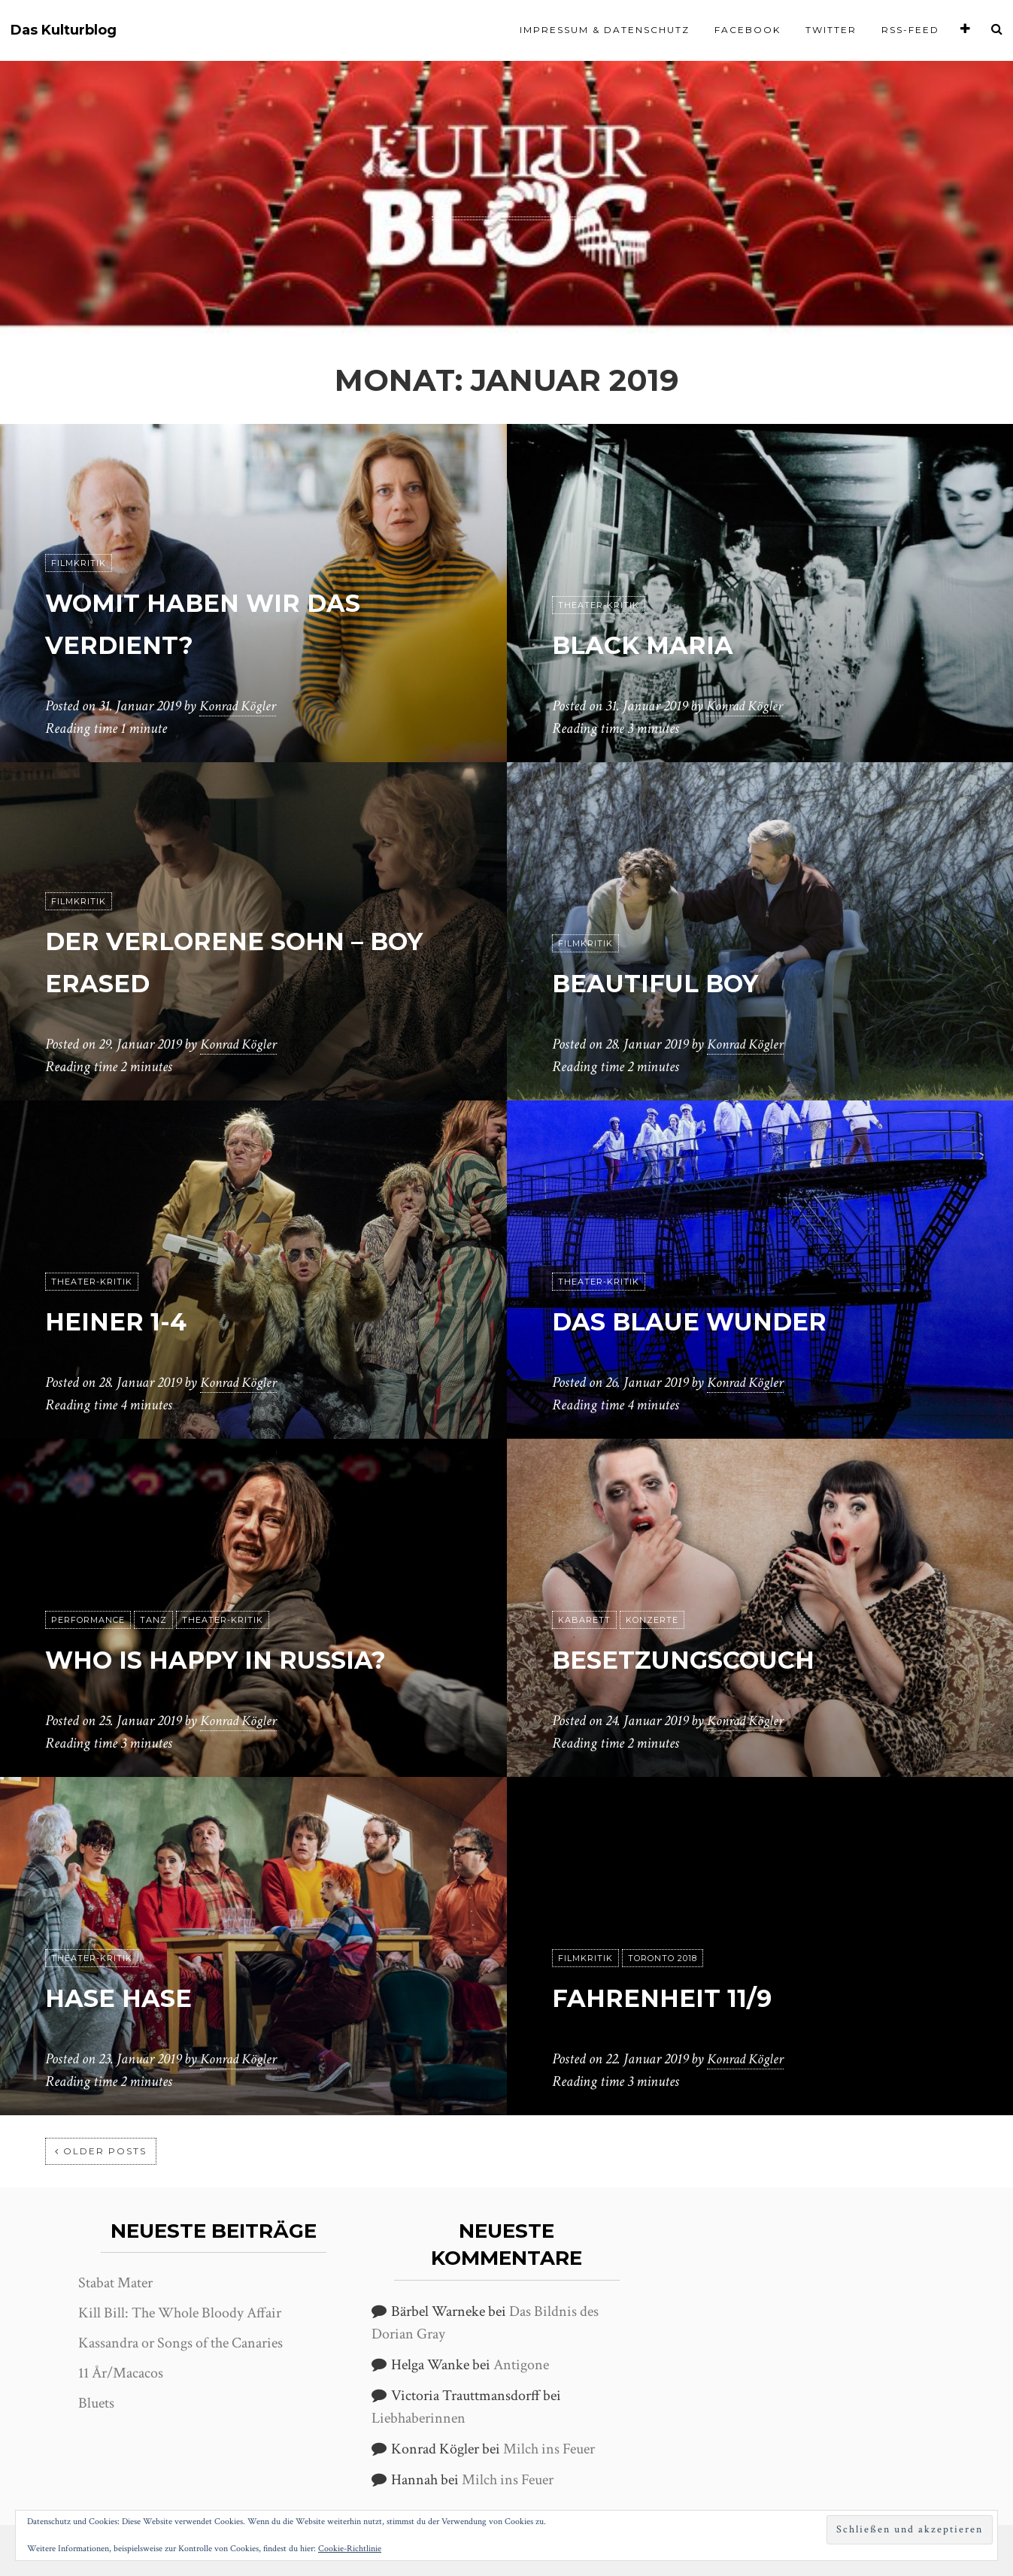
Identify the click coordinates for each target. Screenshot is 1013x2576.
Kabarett (584, 1620)
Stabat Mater (115, 2283)
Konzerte (652, 1620)
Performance (88, 1578)
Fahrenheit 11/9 (686, 1996)
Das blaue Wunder (721, 1319)
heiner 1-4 (131, 1319)
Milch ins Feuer (549, 2449)
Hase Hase (135, 1996)
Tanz (153, 1578)
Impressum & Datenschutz (605, 29)
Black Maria (663, 643)
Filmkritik (78, 563)
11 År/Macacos (120, 2373)
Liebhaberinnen (419, 2418)
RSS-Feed (910, 29)
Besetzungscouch (715, 1657)
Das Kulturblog (64, 30)
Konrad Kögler (240, 706)
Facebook (747, 29)
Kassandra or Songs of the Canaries (180, 2343)
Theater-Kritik (598, 605)
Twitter (831, 29)
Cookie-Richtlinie (349, 2548)
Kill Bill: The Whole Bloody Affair (179, 2313)
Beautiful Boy (678, 981)
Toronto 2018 (662, 1958)
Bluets (96, 2403)
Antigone (521, 2365)
